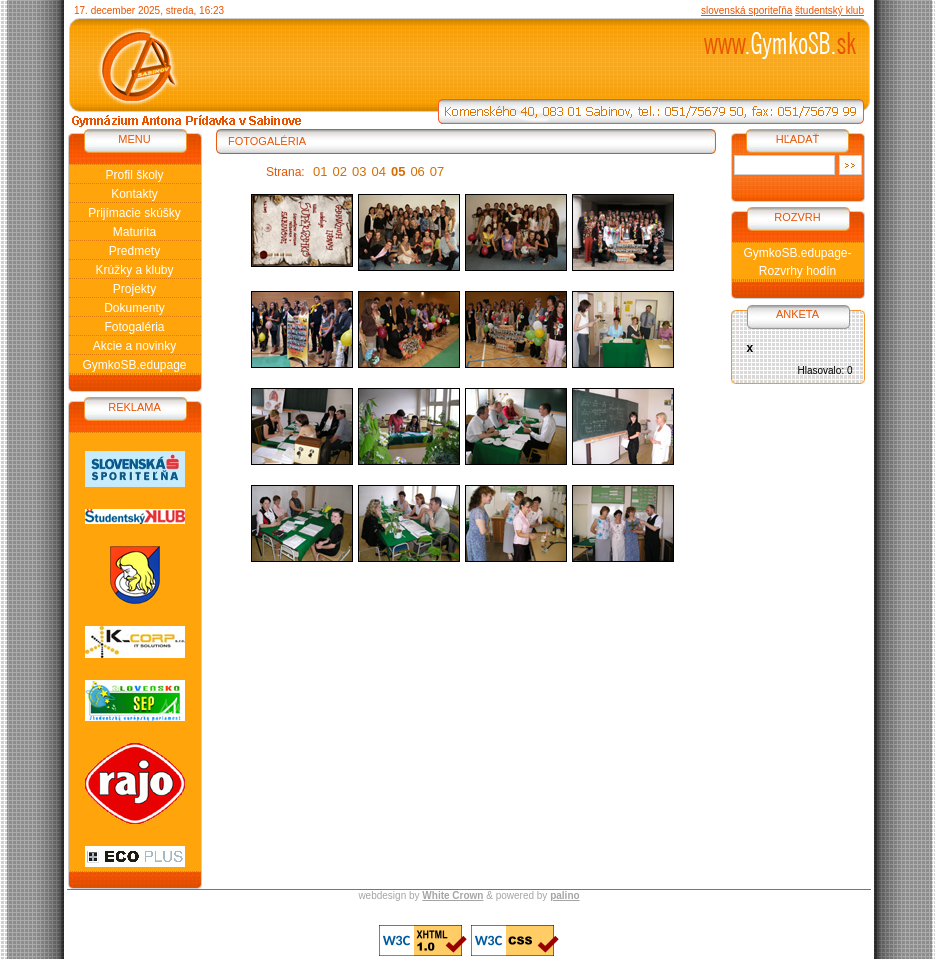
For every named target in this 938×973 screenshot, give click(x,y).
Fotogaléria (134, 327)
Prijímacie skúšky (134, 213)
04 (378, 171)
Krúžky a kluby (134, 270)
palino (564, 895)
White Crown (452, 895)
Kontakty (134, 194)
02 (340, 171)
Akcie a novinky (134, 346)
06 (417, 171)
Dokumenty (134, 308)
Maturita (134, 232)
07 (437, 171)
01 (320, 171)
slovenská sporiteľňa (746, 10)
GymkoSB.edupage (134, 365)
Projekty (134, 289)
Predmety (134, 251)
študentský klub (829, 10)
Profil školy (134, 175)
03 (359, 171)
